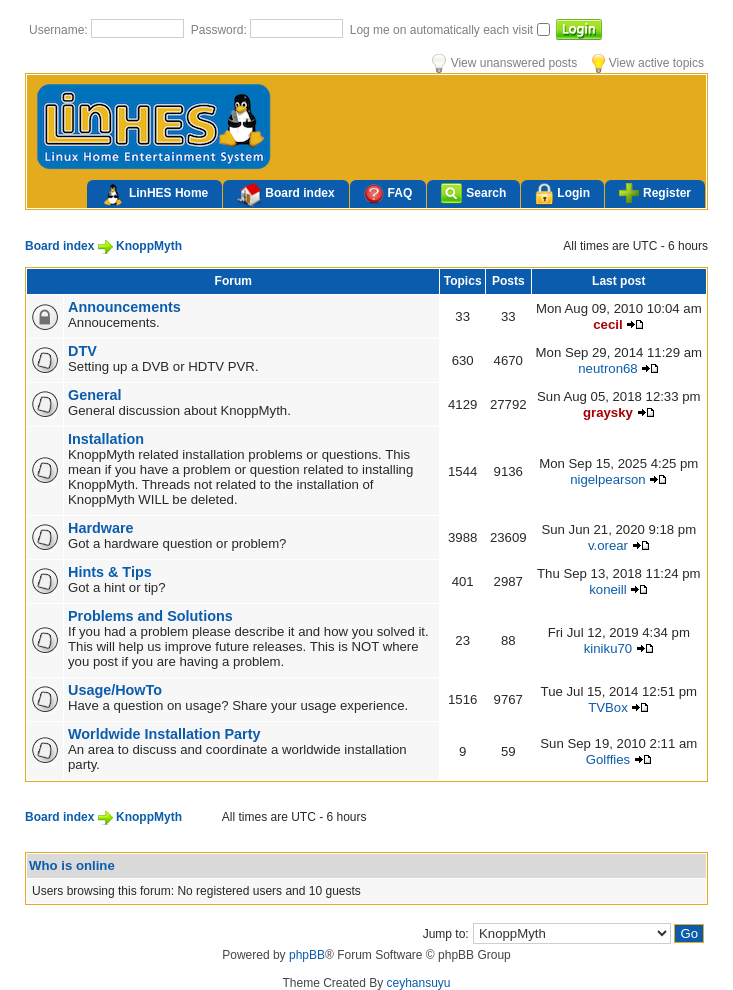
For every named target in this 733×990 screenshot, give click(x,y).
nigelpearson (608, 479)
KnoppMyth (149, 246)
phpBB (307, 955)
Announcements (124, 307)
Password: (220, 30)
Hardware (101, 528)
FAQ (388, 193)
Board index (285, 195)
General (95, 395)
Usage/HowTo (115, 690)
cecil (607, 324)
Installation (106, 439)
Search (473, 193)
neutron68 (607, 368)
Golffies (608, 759)
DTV (82, 351)
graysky (608, 412)
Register (655, 193)
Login (562, 194)
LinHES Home (154, 195)
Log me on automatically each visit (443, 30)
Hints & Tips (110, 572)
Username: (60, 30)
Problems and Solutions (150, 616)
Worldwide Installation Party (164, 734)
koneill (607, 589)
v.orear (608, 545)
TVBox (608, 707)
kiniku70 (608, 648)
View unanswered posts (504, 63)
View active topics (648, 63)
